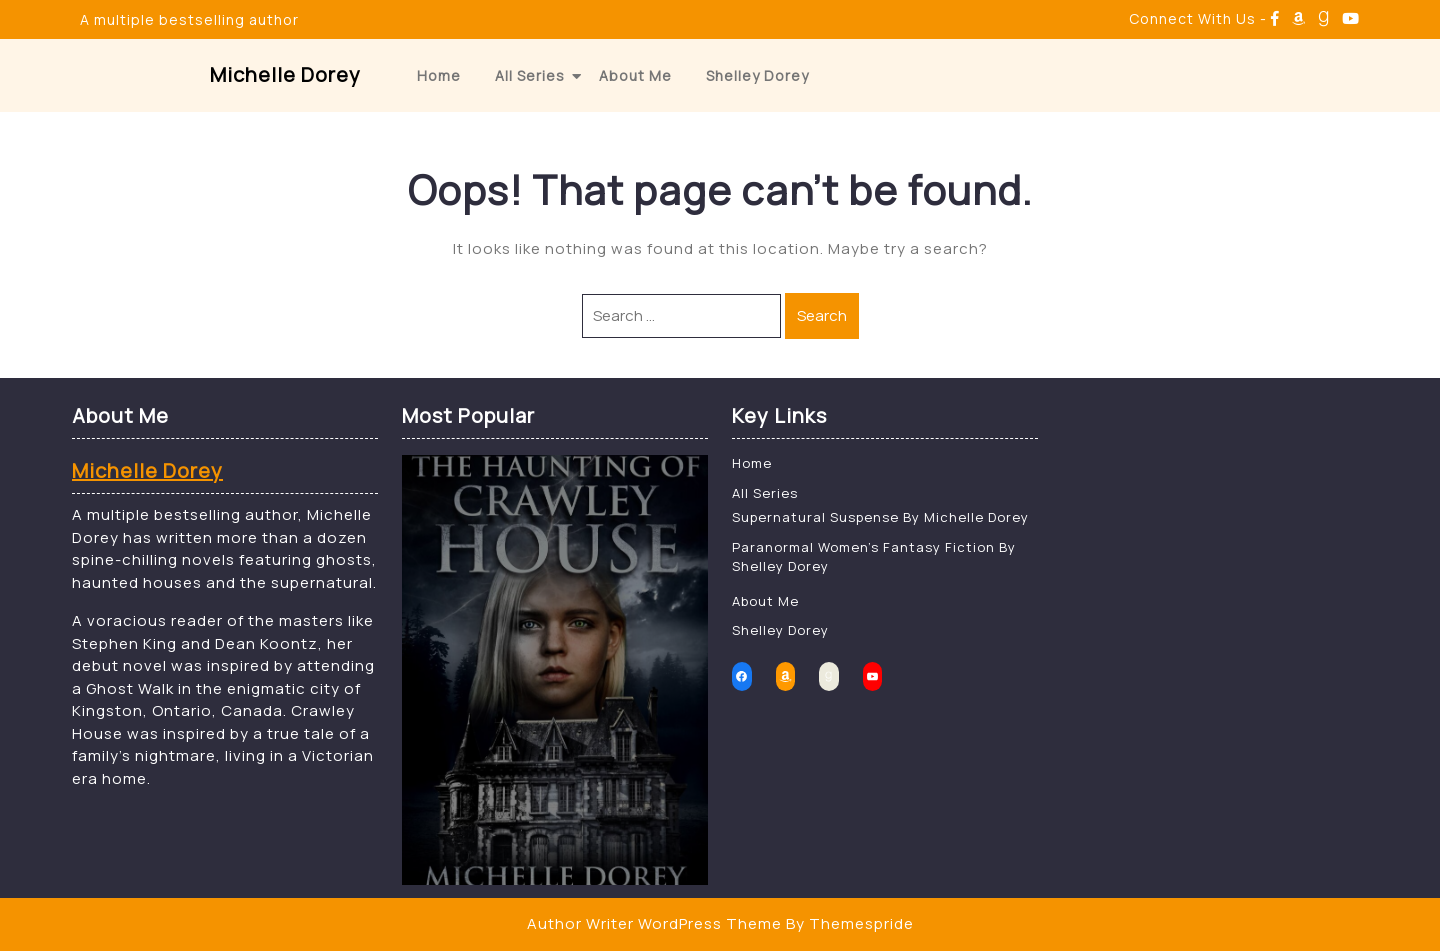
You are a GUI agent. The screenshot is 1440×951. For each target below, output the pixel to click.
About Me (635, 75)
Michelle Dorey (285, 74)
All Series (530, 75)
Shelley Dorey (757, 75)
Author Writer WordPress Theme (654, 923)
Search (822, 315)
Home (439, 75)
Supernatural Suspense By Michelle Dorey (880, 517)
